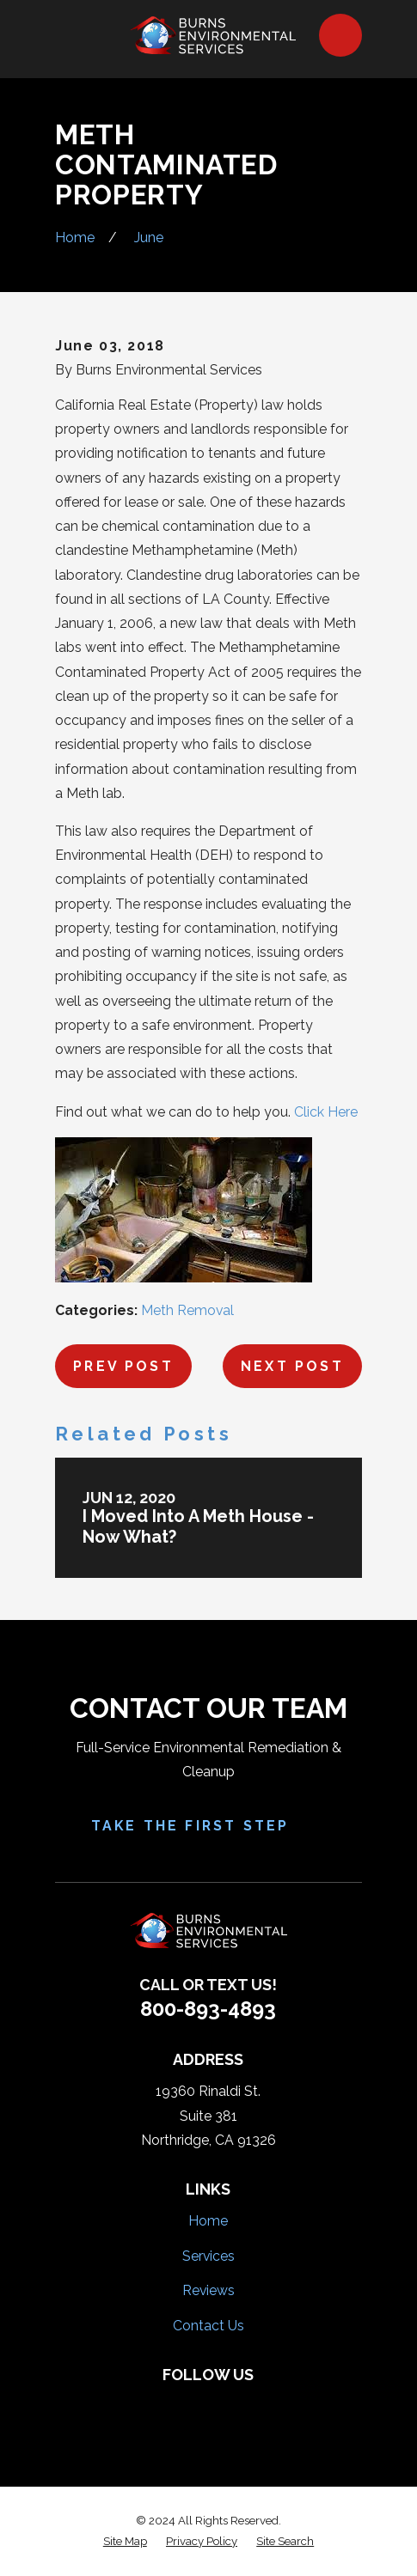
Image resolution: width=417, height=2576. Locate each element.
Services (208, 2256)
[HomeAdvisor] (227, 2404)
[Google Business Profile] (263, 2404)
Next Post (292, 1366)
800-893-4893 (208, 2009)
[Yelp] (190, 2404)
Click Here (326, 1112)
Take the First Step (208, 1825)
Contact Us (208, 2325)
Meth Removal (187, 1310)
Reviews (208, 2290)
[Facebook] (153, 2404)
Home (208, 2221)
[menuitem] (125, 2541)
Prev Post (123, 1366)
